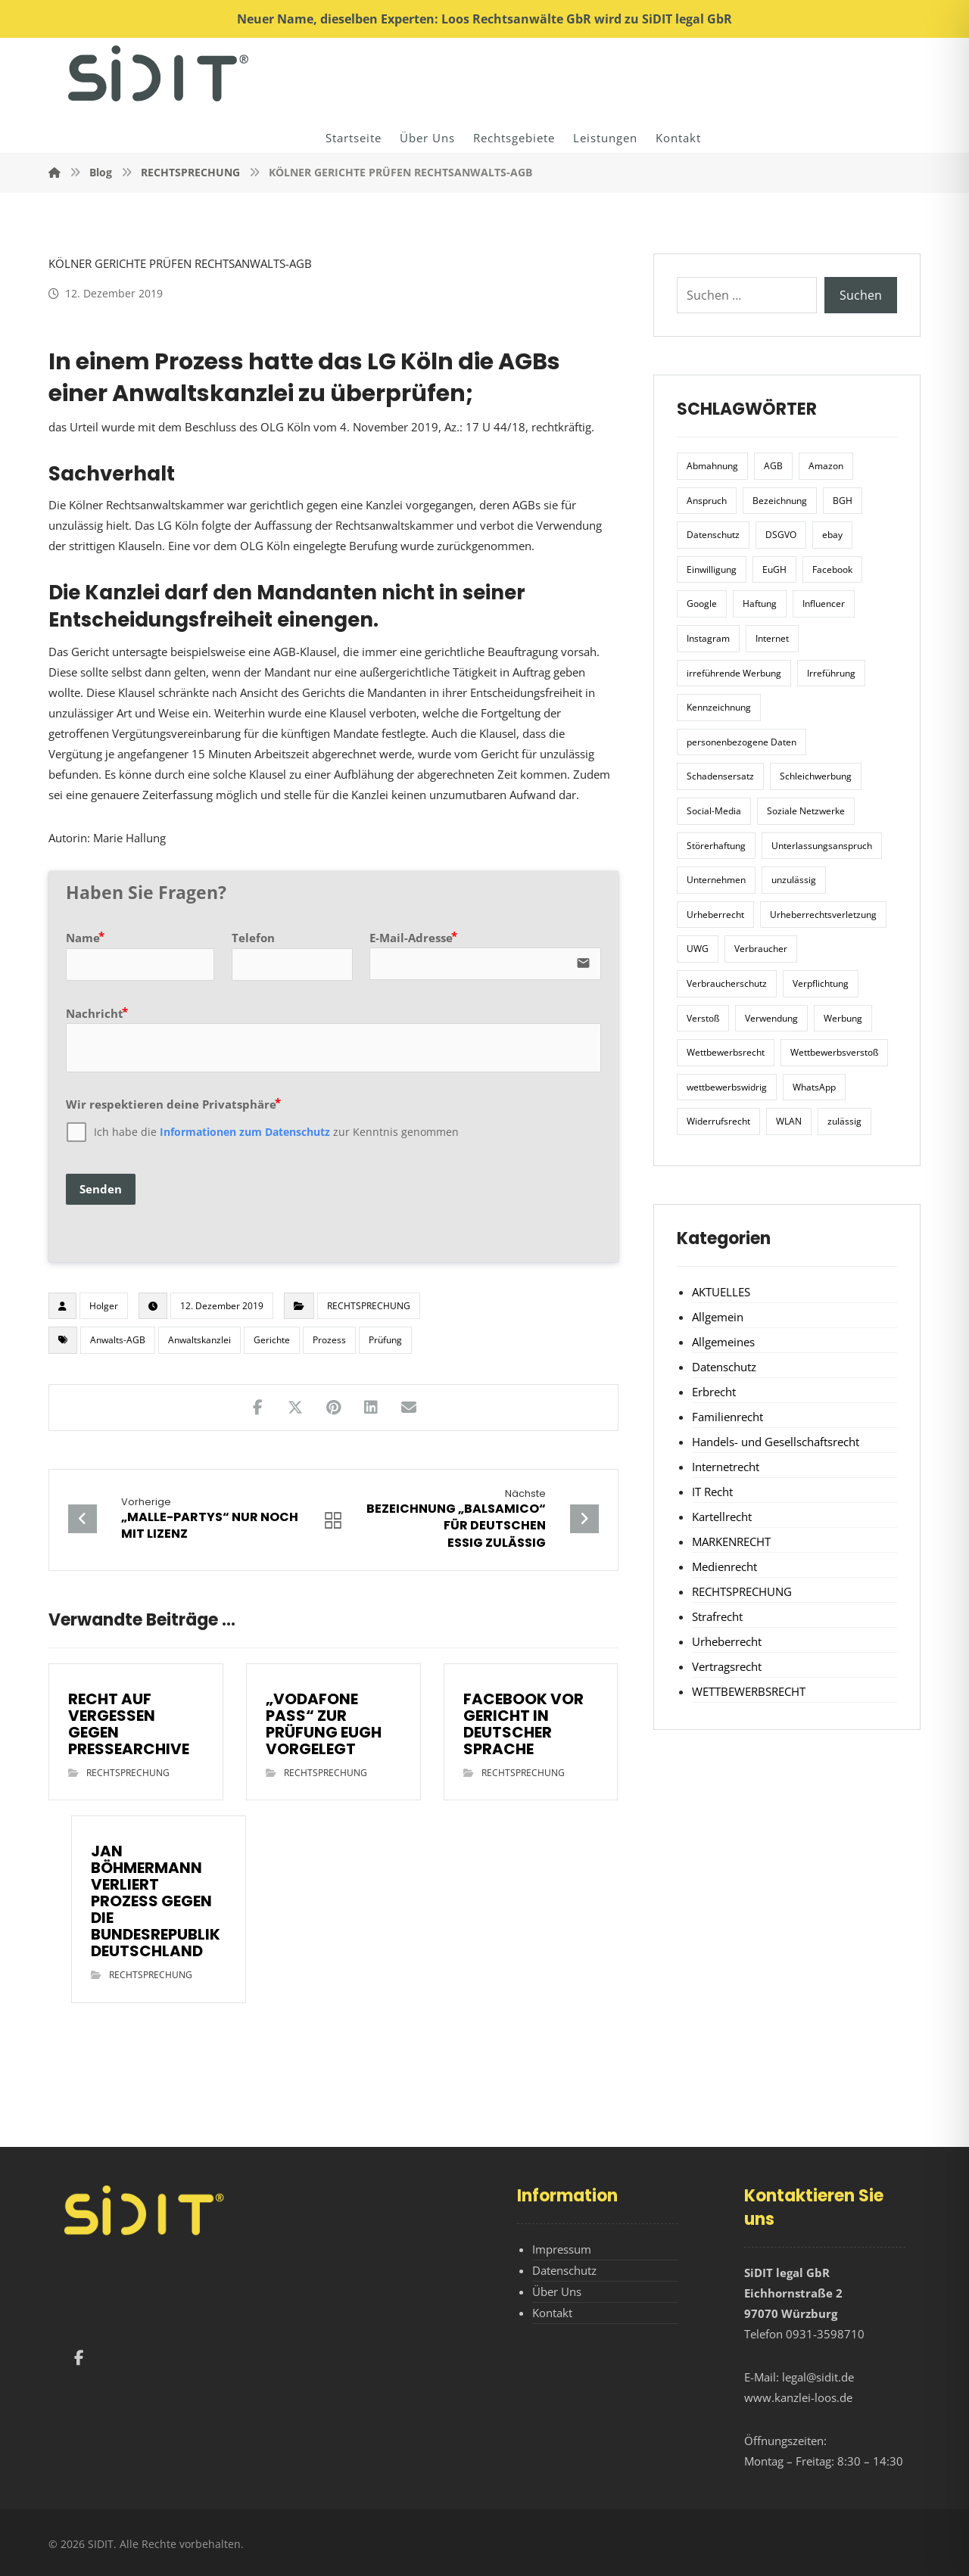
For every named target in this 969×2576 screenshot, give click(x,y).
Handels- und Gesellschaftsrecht (775, 1441)
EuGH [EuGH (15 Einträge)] (774, 569)
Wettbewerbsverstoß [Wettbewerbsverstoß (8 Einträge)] (834, 1052)
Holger (103, 1305)
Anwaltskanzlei (199, 1339)
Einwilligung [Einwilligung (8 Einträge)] (712, 569)
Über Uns (556, 2291)
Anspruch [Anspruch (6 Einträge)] (707, 500)
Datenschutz (724, 1366)
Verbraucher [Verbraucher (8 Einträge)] (760, 948)
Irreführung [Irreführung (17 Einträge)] (831, 673)
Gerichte (272, 1339)
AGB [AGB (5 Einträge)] (773, 465)
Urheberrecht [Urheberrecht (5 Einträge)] (715, 914)
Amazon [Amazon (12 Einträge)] (826, 465)
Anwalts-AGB (117, 1339)
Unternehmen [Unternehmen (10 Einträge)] (716, 879)
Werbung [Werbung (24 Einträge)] (843, 1018)
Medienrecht (724, 1566)
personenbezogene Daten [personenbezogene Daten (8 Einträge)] (741, 742)
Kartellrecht (722, 1516)
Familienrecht (727, 1416)
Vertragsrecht (727, 1666)
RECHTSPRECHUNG (368, 1305)
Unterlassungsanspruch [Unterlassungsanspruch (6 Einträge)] (821, 845)
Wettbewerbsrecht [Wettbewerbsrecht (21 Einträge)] (726, 1052)
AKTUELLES (721, 1291)
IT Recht (712, 1491)
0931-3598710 (825, 2333)
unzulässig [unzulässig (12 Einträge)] (793, 879)
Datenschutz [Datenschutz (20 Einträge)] (713, 534)
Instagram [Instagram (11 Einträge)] (708, 638)
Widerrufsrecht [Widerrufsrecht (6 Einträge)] (718, 1121)
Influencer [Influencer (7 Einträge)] (823, 603)
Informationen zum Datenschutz (245, 1132)
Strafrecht (717, 1616)
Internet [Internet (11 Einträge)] (772, 638)
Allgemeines (723, 1341)
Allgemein (717, 1316)
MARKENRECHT (731, 1541)
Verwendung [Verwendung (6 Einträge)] (771, 1018)
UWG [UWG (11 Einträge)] (698, 948)
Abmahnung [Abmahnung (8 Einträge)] (712, 465)
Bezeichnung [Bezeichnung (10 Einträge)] (779, 500)
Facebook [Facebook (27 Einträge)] (832, 569)
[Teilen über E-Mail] (409, 1407)
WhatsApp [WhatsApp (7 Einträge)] (814, 1087)
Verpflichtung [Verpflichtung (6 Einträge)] (821, 983)
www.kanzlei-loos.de (798, 2397)
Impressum (561, 2249)
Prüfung (385, 1339)
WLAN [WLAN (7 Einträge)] (789, 1121)
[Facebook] (79, 2358)
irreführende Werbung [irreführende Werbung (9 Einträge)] (734, 673)
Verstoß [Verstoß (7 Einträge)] (703, 1018)
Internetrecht (725, 1466)
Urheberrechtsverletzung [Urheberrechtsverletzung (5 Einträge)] (823, 914)
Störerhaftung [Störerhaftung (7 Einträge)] (716, 845)
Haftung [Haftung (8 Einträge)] (760, 603)
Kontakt (552, 2312)
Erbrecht (714, 1391)
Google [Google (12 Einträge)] (702, 603)
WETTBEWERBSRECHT (748, 1691)
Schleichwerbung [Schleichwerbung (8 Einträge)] (816, 776)
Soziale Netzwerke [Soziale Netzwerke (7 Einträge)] (806, 810)
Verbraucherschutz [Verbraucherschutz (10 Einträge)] (727, 983)
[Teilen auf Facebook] (257, 1407)
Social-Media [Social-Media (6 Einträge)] (714, 810)
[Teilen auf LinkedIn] (371, 1407)
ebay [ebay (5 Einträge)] (832, 534)
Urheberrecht (727, 1641)
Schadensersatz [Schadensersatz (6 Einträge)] (720, 776)
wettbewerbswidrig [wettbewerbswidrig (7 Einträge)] (727, 1087)
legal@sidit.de (818, 2377)
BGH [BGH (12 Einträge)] (842, 500)
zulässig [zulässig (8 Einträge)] (844, 1121)
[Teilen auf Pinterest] (333, 1407)
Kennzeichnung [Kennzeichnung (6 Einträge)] (719, 707)
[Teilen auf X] (295, 1407)
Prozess (329, 1339)
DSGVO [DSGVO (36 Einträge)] (780, 534)
